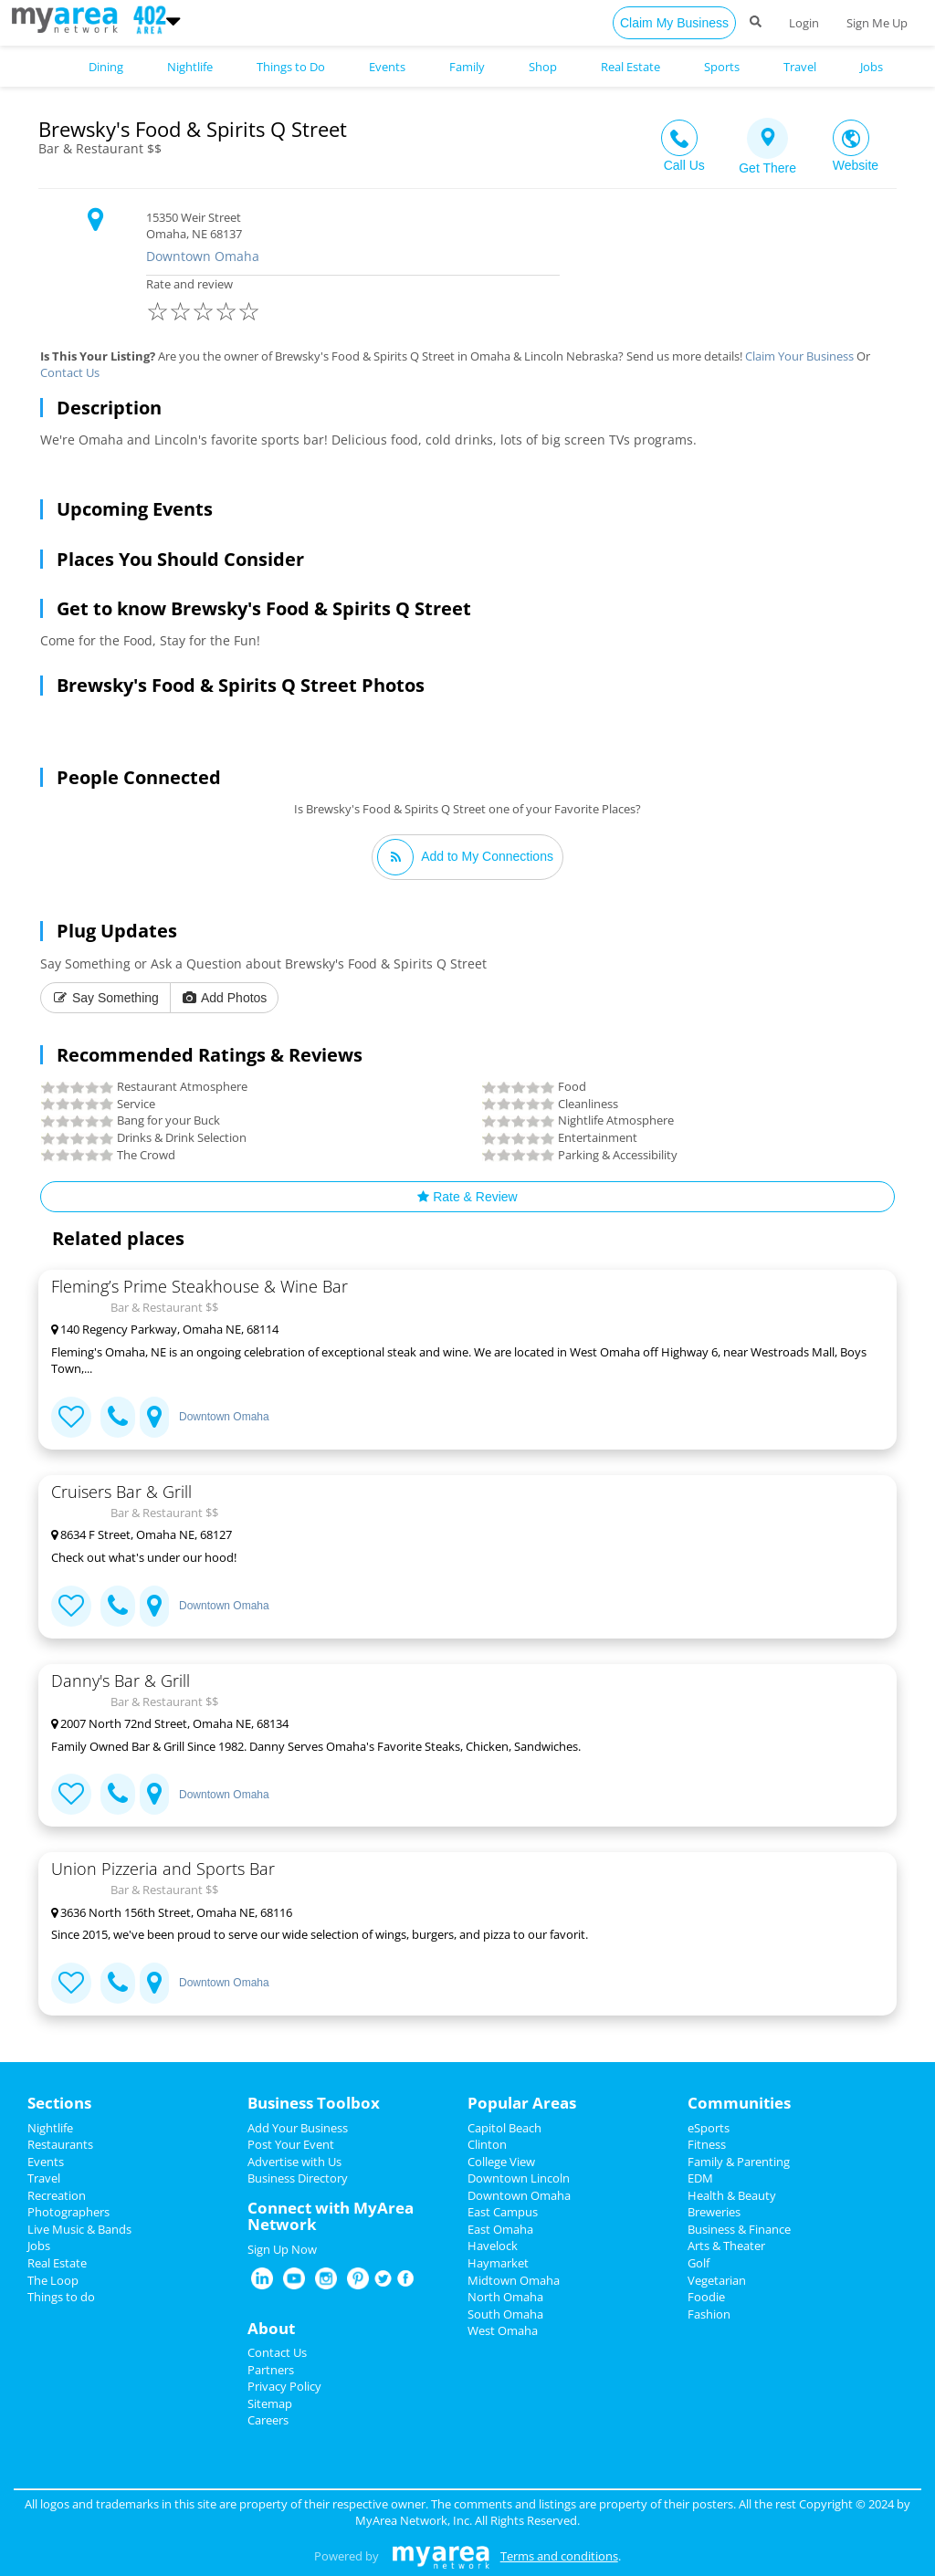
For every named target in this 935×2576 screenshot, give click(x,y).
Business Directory (297, 2178)
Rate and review (353, 303)
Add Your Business (297, 2128)
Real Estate (57, 2263)
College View (501, 2161)
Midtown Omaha (514, 2280)
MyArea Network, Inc (412, 2520)
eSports (709, 2128)
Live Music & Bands (79, 2229)
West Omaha (503, 2330)
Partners (270, 2369)
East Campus (503, 2212)
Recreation (56, 2195)
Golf (698, 2263)
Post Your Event (290, 2144)
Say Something (105, 997)
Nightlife (50, 2128)
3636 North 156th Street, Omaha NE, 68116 (171, 1912)
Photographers (68, 2212)
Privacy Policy (284, 2386)
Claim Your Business (799, 356)
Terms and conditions (559, 2556)
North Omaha (505, 2296)
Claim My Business (674, 23)
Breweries (714, 2212)
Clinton (487, 2144)
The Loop (53, 2280)
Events (45, 2161)
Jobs (38, 2245)
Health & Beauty (732, 2195)
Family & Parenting (739, 2161)
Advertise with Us (294, 2161)
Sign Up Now (282, 2249)
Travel (43, 2178)
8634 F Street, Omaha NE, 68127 (141, 1534)
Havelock (493, 2245)
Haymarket (498, 2263)
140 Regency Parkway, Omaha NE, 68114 (164, 1329)
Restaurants (60, 2144)
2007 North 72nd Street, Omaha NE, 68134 (170, 1723)
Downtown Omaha (202, 256)
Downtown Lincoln (519, 2178)
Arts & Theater (726, 2245)
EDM (700, 2178)
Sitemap (269, 2403)
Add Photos (225, 997)
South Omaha (505, 2314)
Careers (268, 2420)
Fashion (709, 2314)
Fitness (707, 2144)
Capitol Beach (504, 2128)
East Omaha (500, 2229)
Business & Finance (739, 2229)
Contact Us (70, 372)
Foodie (706, 2296)
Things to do (61, 2296)
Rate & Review (467, 1196)
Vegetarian (717, 2280)
